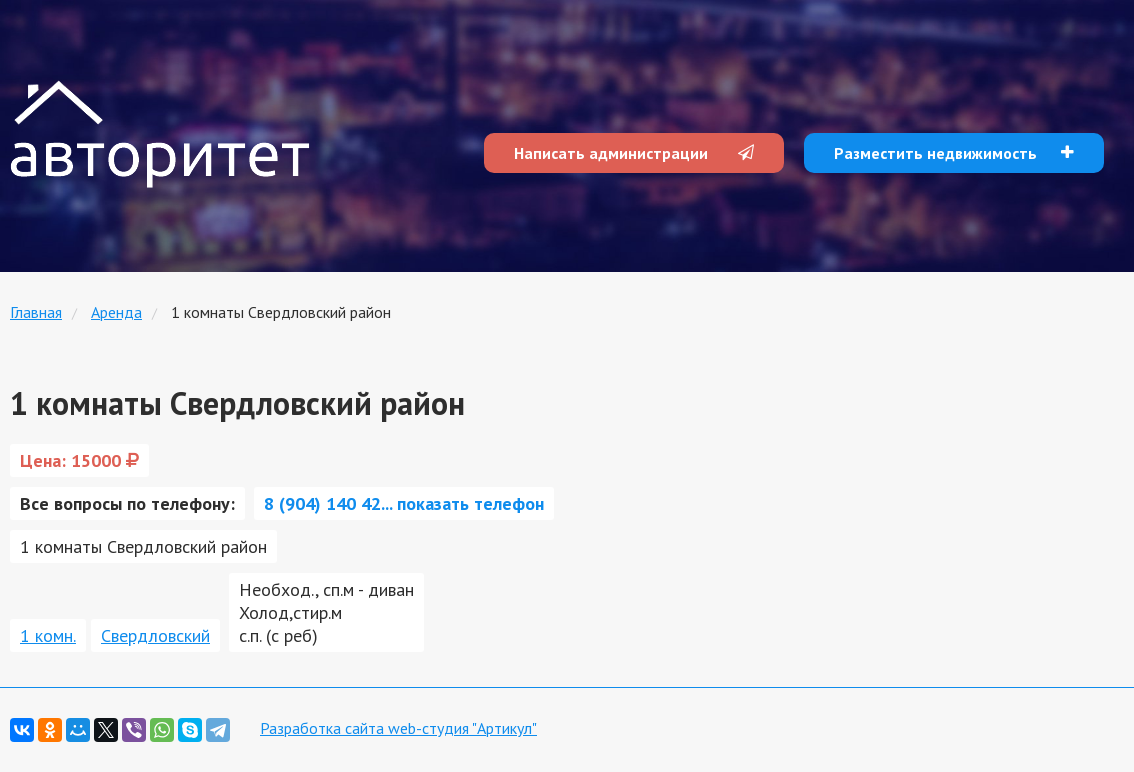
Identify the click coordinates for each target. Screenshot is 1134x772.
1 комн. (48, 635)
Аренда (116, 312)
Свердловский (155, 635)
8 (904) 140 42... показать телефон (404, 503)
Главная (36, 312)
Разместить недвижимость (954, 153)
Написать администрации (634, 153)
